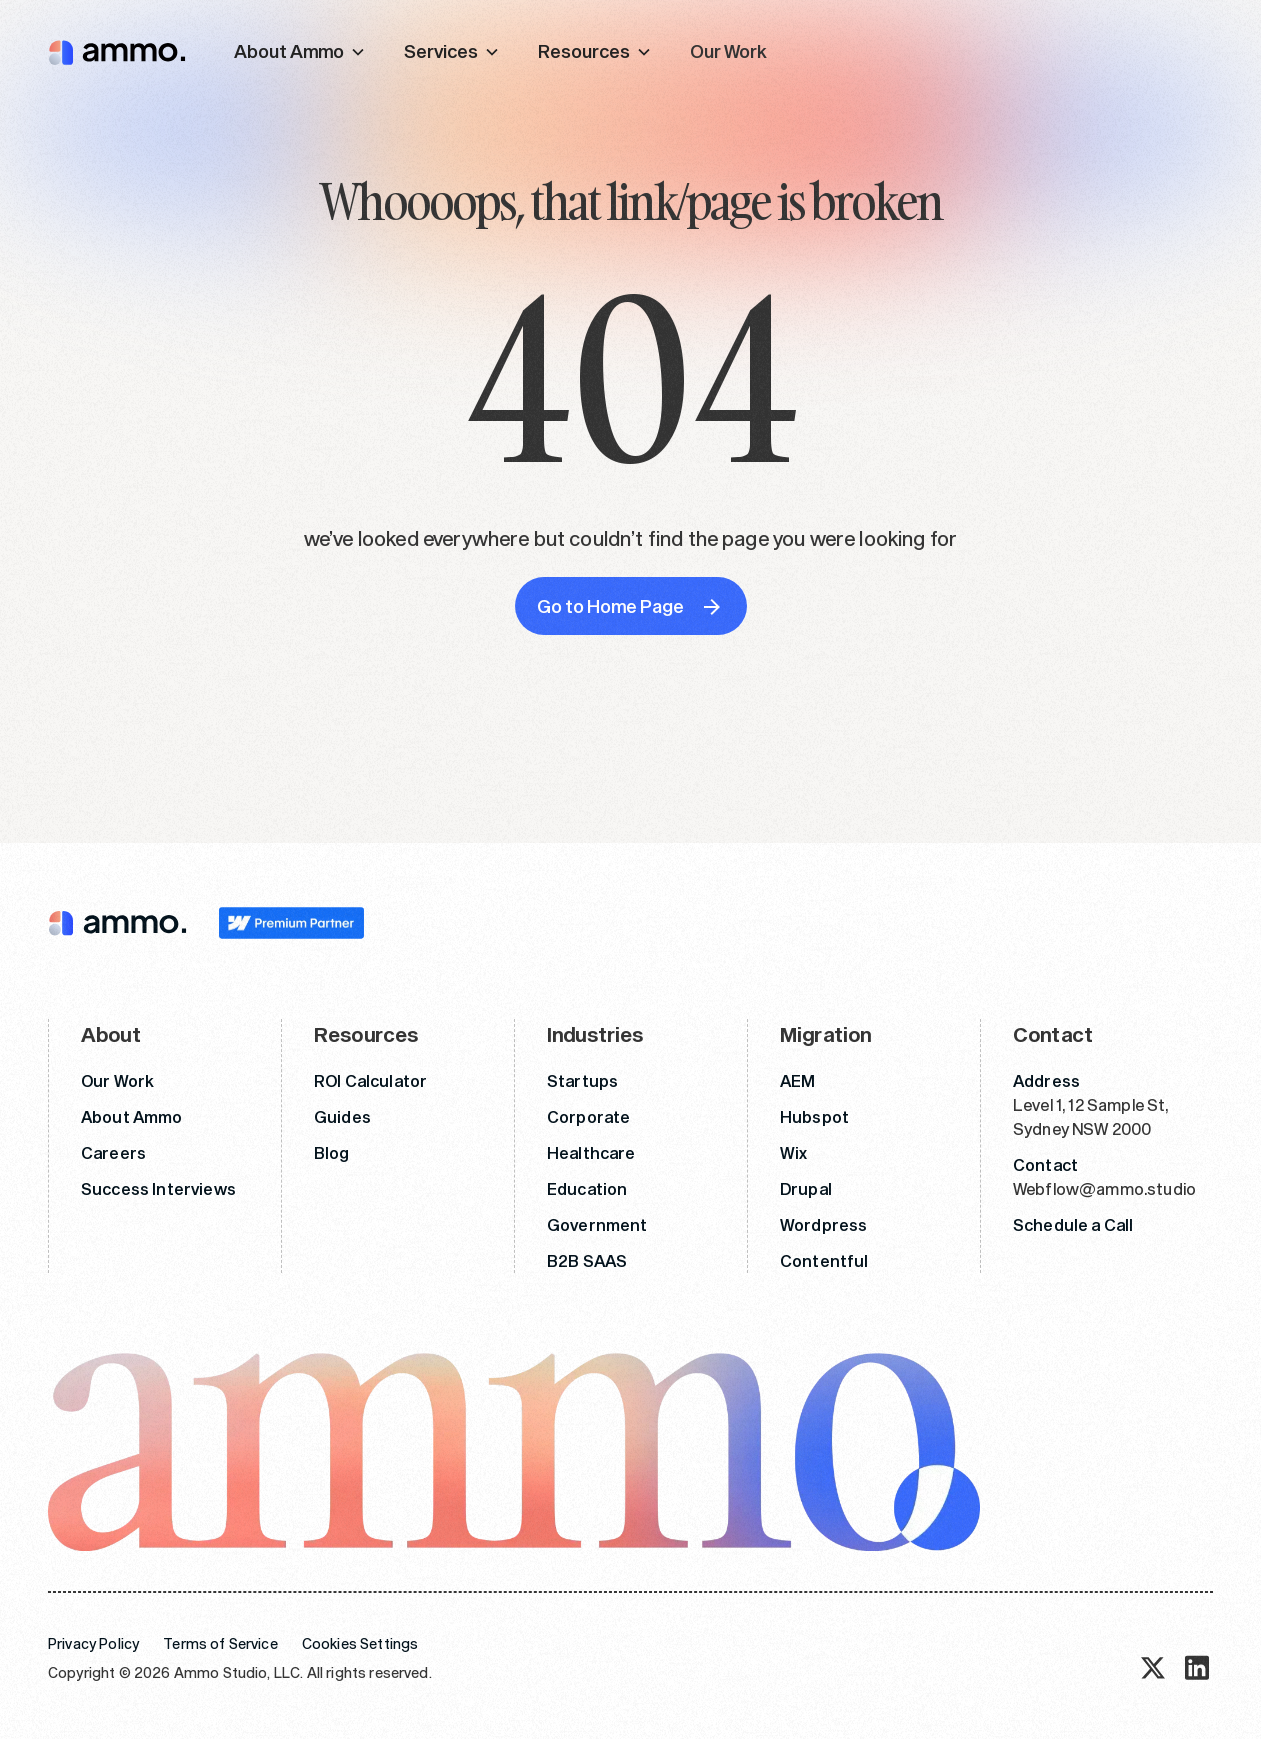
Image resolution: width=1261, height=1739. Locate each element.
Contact (1045, 1164)
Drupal (806, 1188)
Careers (113, 1152)
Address (1046, 1080)
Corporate (588, 1116)
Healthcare (591, 1152)
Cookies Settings (360, 1643)
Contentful (824, 1260)
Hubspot (814, 1116)
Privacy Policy (93, 1643)
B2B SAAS (587, 1260)
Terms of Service (220, 1643)
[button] (300, 51)
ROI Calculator (370, 1080)
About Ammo (132, 1116)
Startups (582, 1080)
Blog (332, 1152)
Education (587, 1188)
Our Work (728, 51)
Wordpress (823, 1224)
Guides (342, 1116)
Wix (793, 1152)
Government (597, 1224)
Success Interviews (158, 1188)
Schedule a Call (1073, 1224)
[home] (117, 51)
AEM (797, 1080)
